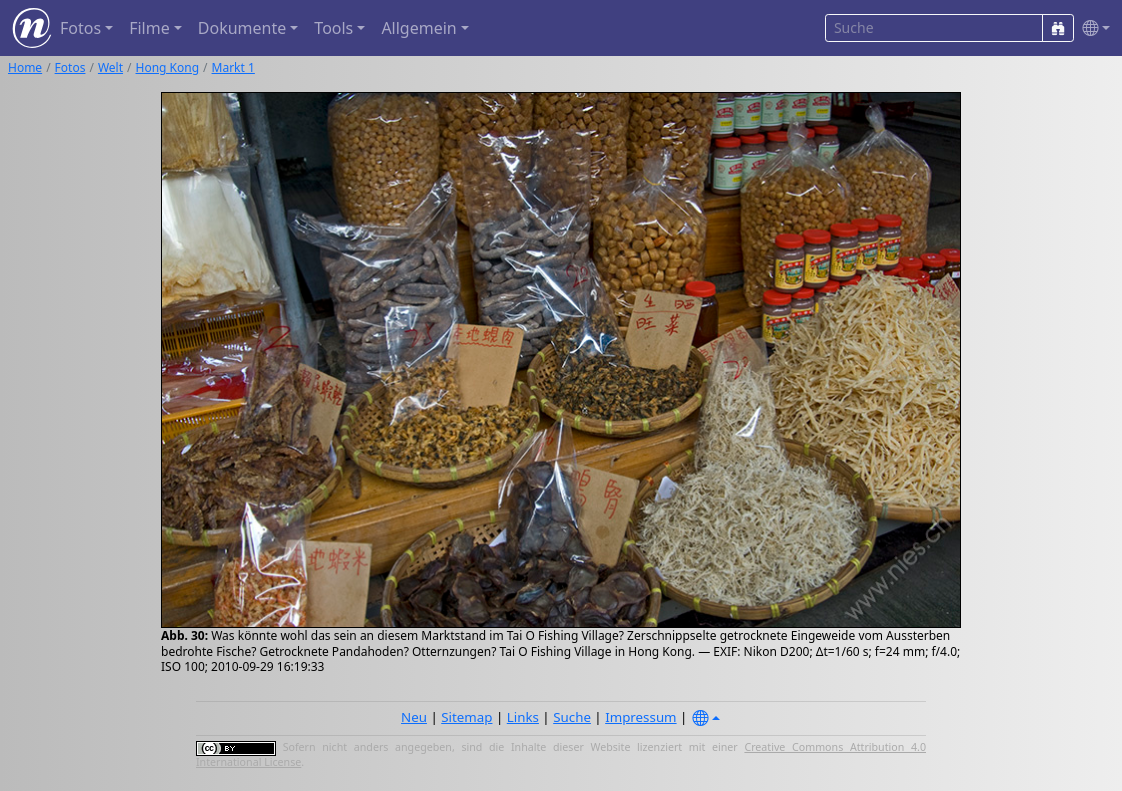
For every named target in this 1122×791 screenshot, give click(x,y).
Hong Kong (168, 67)
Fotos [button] (80, 28)
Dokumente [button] (242, 28)
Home (25, 67)
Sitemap (466, 717)
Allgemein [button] (418, 28)
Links (523, 717)
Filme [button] (149, 28)
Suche (572, 717)
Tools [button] (333, 28)
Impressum (640, 717)
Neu (414, 717)
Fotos (70, 67)
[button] (1092, 28)
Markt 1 (233, 67)
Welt (110, 67)
